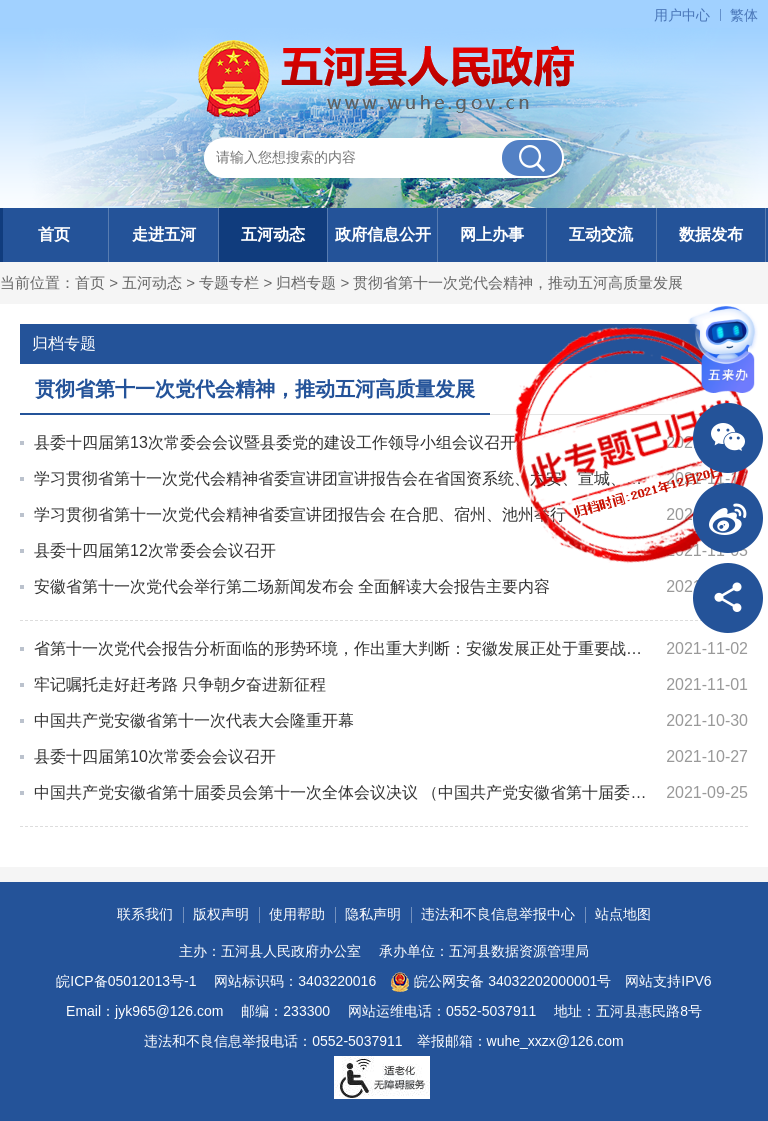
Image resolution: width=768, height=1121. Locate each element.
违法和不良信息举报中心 (498, 914)
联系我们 (145, 914)
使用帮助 (297, 914)
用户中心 (682, 15)
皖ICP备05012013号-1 (126, 981)
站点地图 (623, 914)
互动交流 (601, 234)
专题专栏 (229, 282)
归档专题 (306, 282)
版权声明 (221, 914)
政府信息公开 (383, 234)
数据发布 (711, 234)
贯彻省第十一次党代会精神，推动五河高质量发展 (518, 282)
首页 (54, 234)
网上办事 (492, 234)
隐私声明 (373, 914)
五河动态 (273, 234)
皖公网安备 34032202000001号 (500, 982)
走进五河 (164, 234)
